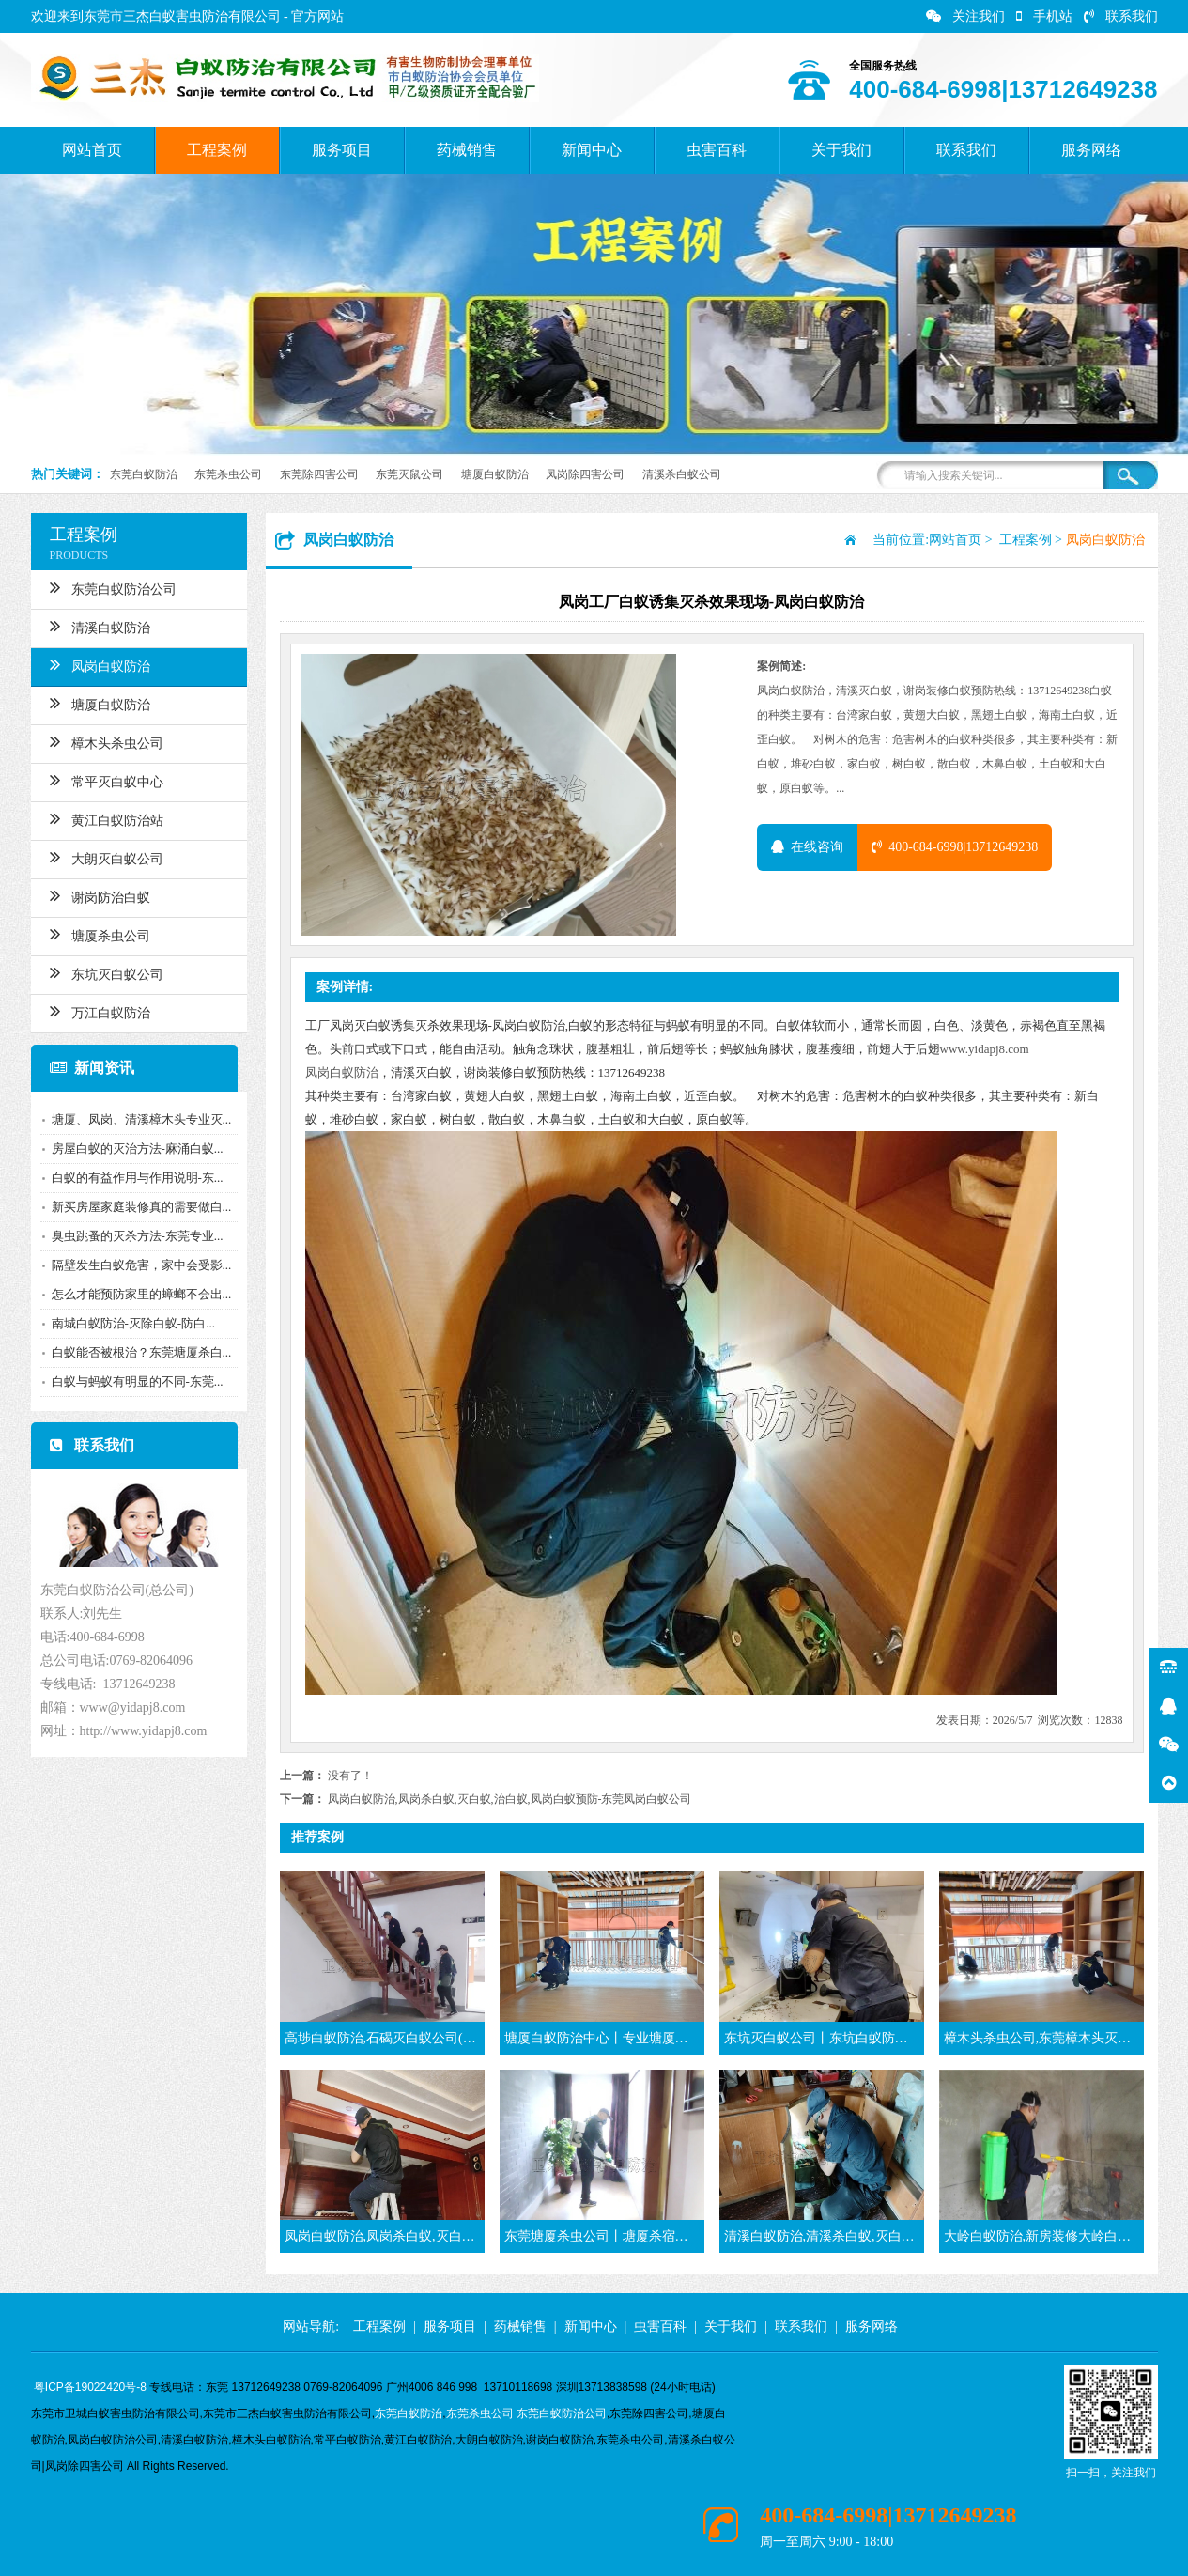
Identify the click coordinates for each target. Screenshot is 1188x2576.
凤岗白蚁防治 (98, 664)
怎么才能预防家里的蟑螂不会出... (140, 1294)
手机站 (1044, 16)
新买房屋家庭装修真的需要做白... (140, 1207)
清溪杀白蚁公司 (681, 474)
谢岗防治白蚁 (98, 895)
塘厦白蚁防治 (495, 474)
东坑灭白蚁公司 (105, 972)
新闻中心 (592, 150)
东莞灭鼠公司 (409, 474)
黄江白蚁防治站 (105, 818)
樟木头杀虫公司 (105, 741)
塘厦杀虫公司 (98, 933)
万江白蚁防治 (98, 1010)
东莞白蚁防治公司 (111, 587)
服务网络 (1091, 150)
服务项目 (342, 150)
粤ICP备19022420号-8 (90, 2387)
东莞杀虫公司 (228, 474)
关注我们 (965, 16)
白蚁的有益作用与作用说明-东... (136, 1178)
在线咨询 (807, 847)
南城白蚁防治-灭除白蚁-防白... (131, 1323)
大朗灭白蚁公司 (105, 856)
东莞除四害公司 (319, 474)
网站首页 (92, 150)
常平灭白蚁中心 (105, 779)
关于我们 (841, 150)
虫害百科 (717, 150)
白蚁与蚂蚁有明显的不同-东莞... (136, 1381)
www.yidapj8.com (984, 1049)
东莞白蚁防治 (143, 474)
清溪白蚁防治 (98, 625)
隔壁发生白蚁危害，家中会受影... (140, 1265)
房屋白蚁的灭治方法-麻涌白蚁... (136, 1148)
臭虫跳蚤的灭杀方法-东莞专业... (136, 1236)
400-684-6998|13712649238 (955, 847)
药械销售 (467, 150)
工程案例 (217, 150)
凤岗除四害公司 (585, 474)
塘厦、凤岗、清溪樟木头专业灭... (140, 1119)
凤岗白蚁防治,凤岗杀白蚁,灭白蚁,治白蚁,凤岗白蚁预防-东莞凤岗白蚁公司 (510, 1799)
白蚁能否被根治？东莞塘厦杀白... (140, 1352)
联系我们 (1121, 16)
